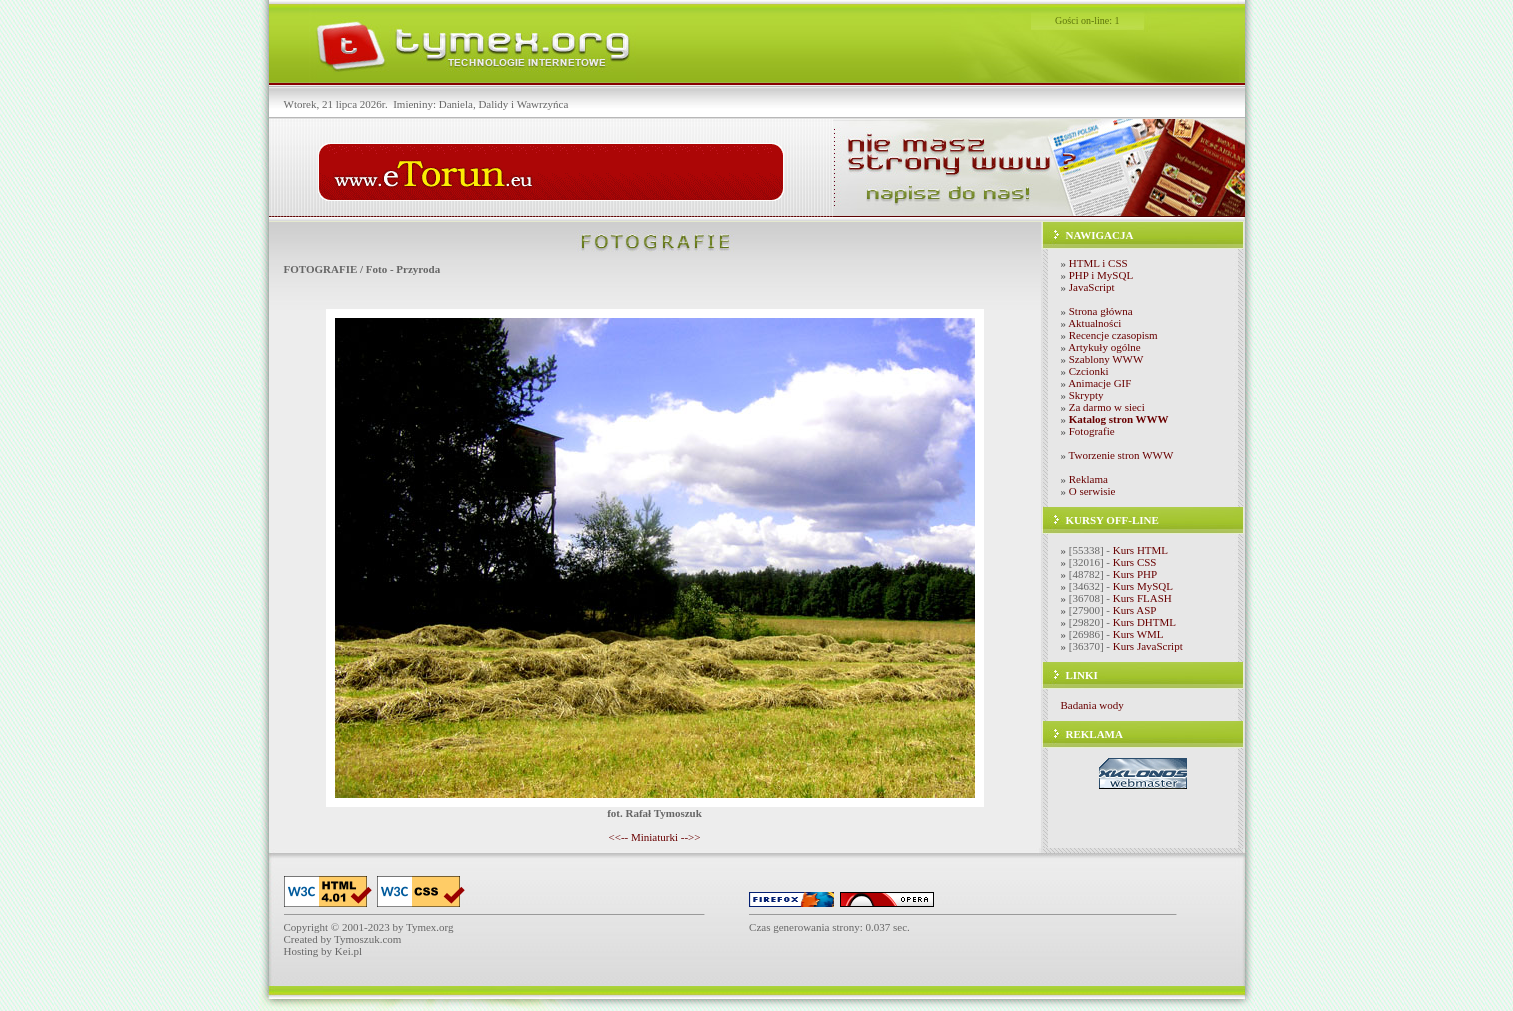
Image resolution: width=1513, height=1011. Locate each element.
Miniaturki (654, 837)
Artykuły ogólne (1104, 347)
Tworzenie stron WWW (1121, 455)
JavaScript (1092, 287)
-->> (691, 837)
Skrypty (1086, 395)
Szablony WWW (1106, 359)
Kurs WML (1138, 634)
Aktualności (1094, 323)
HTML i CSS (1098, 263)
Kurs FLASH (1142, 598)
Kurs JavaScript (1148, 646)
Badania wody (1092, 705)
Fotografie (1092, 431)
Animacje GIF (1099, 383)
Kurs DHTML (1144, 622)
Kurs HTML (1140, 550)
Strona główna (1101, 311)
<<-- (618, 837)
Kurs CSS (1135, 562)
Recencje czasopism (1113, 335)
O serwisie (1092, 491)
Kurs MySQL (1143, 586)
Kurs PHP (1135, 574)
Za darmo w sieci (1107, 407)
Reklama (1088, 479)
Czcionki (1089, 371)
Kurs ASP (1135, 610)
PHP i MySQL (1101, 275)
